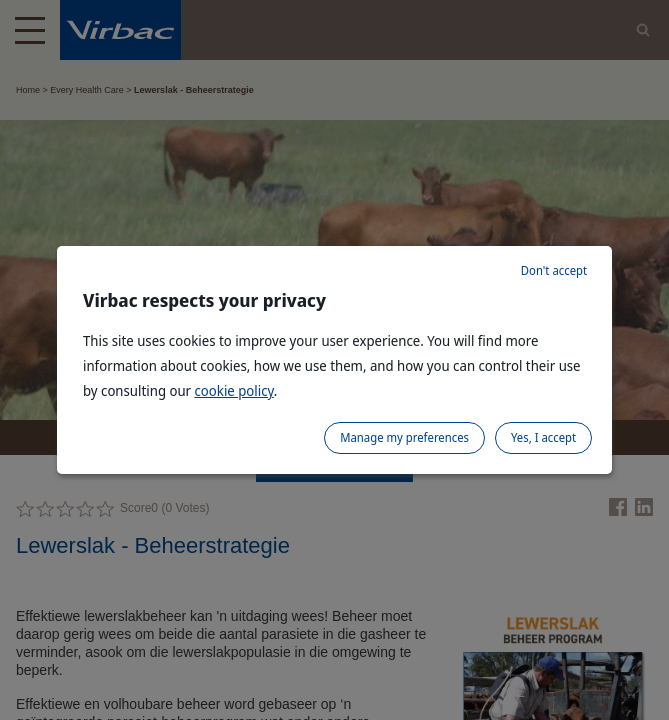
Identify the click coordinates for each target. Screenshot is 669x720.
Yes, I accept (543, 437)
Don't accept (554, 270)
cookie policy (233, 390)
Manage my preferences (404, 437)
